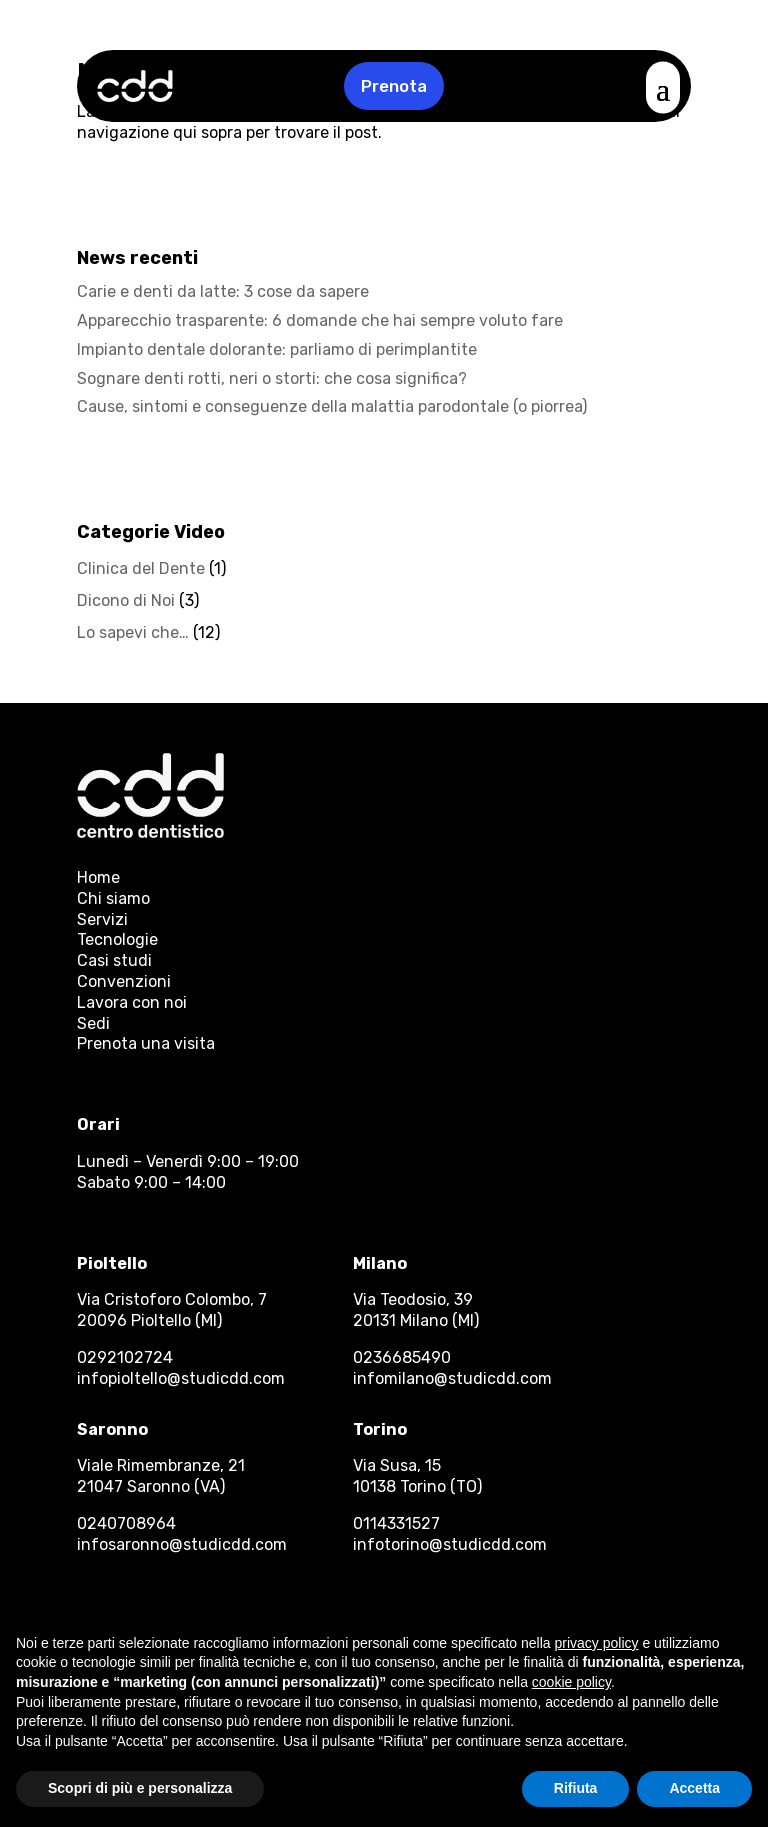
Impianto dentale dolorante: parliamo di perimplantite (277, 349)
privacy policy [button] (597, 1643)
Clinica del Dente (141, 568)
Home (98, 877)
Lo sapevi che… (133, 632)
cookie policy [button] (571, 1682)
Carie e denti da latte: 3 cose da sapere (223, 291)
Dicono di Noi (126, 600)
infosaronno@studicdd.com (182, 1544)
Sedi (93, 1023)
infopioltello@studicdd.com (181, 1378)
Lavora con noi (132, 1002)
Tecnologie (117, 939)
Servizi (102, 919)
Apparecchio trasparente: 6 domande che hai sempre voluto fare (320, 320)
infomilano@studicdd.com (452, 1378)
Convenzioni (124, 981)
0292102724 (125, 1357)
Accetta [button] (694, 1788)
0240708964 (126, 1523)
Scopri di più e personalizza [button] (140, 1788)
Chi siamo (113, 898)
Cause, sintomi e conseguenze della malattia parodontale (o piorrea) (332, 406)
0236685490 (402, 1357)
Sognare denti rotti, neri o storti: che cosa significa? (272, 378)
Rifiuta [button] (576, 1788)
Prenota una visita (146, 1043)
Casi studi (114, 960)
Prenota (393, 86)
